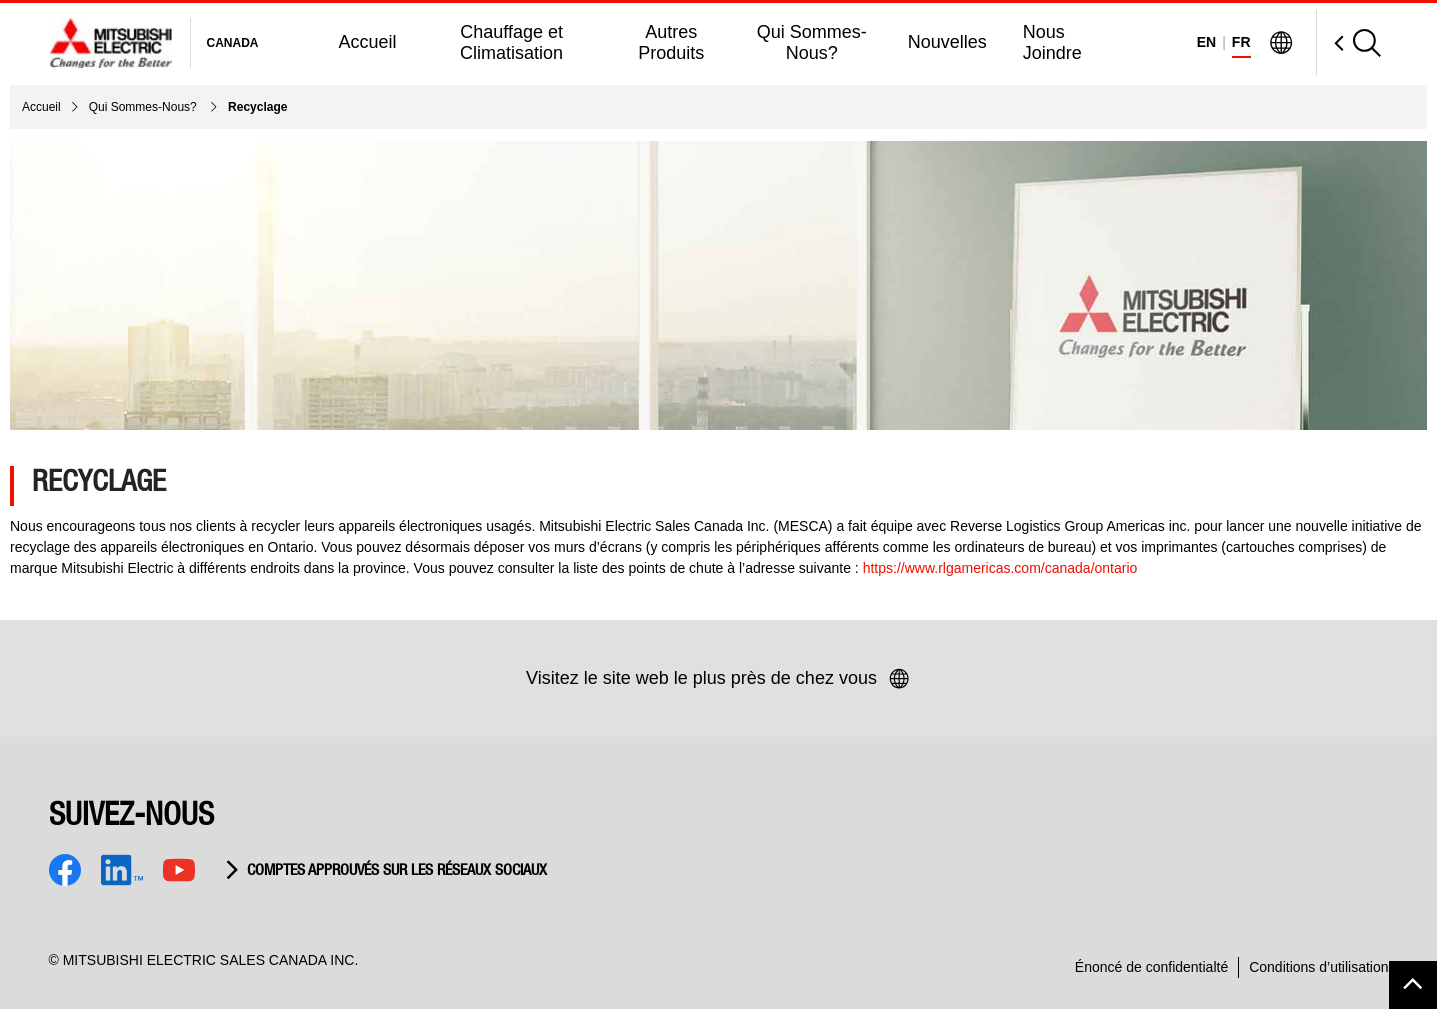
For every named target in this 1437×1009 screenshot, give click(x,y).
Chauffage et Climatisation (511, 42)
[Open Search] (1348, 42)
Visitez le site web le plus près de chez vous (718, 679)
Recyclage (257, 107)
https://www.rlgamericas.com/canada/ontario (1000, 568)
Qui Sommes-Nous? (812, 42)
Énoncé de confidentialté (1151, 967)
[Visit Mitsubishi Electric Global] (1281, 43)
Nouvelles (947, 42)
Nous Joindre (1052, 42)
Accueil (368, 42)
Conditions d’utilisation (1318, 967)
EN (1206, 42)
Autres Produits (671, 42)
